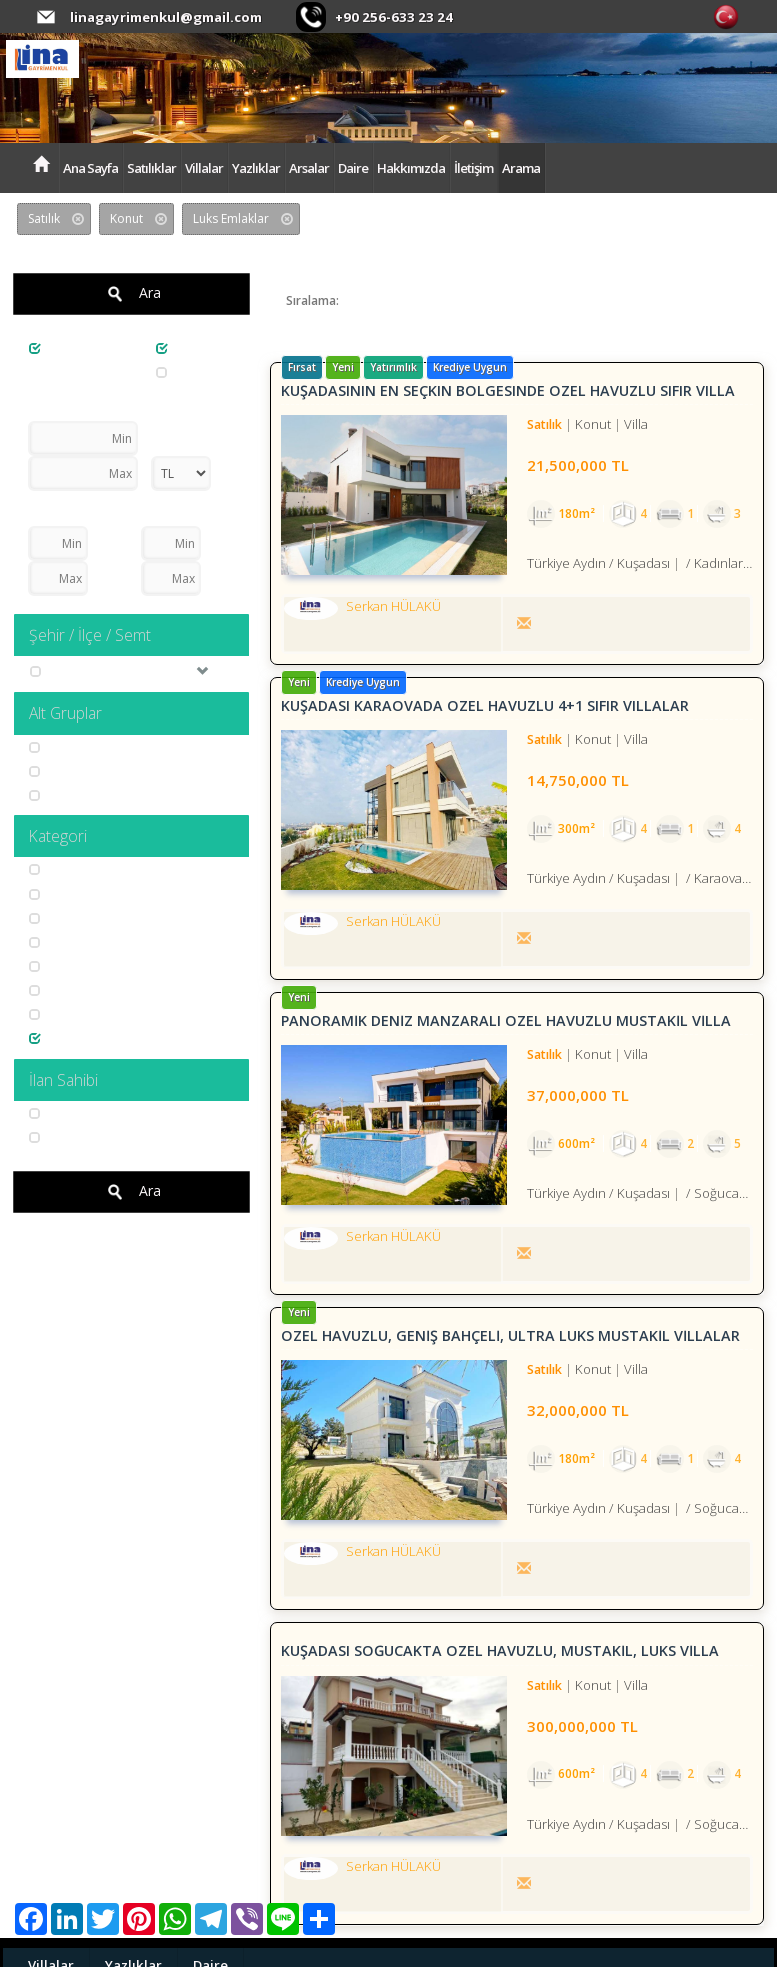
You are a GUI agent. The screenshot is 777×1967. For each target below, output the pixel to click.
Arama (521, 168)
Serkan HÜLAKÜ (84, 1113)
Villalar (204, 168)
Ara (131, 294)
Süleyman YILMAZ (90, 1137)
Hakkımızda (411, 168)
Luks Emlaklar (79, 1038)
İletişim (473, 168)
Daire (353, 168)
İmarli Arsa (71, 795)
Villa (51, 747)
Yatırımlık (66, 942)
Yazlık (56, 771)
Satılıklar (151, 168)
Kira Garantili (76, 869)
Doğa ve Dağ (76, 966)
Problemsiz (72, 990)
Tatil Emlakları (79, 918)
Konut (183, 348)
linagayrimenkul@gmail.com (165, 17)
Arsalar (309, 168)
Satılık (56, 348)
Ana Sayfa (90, 168)
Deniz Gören (75, 894)
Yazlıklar (256, 168)
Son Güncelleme (407, 300)
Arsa (180, 372)
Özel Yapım (72, 1014)
